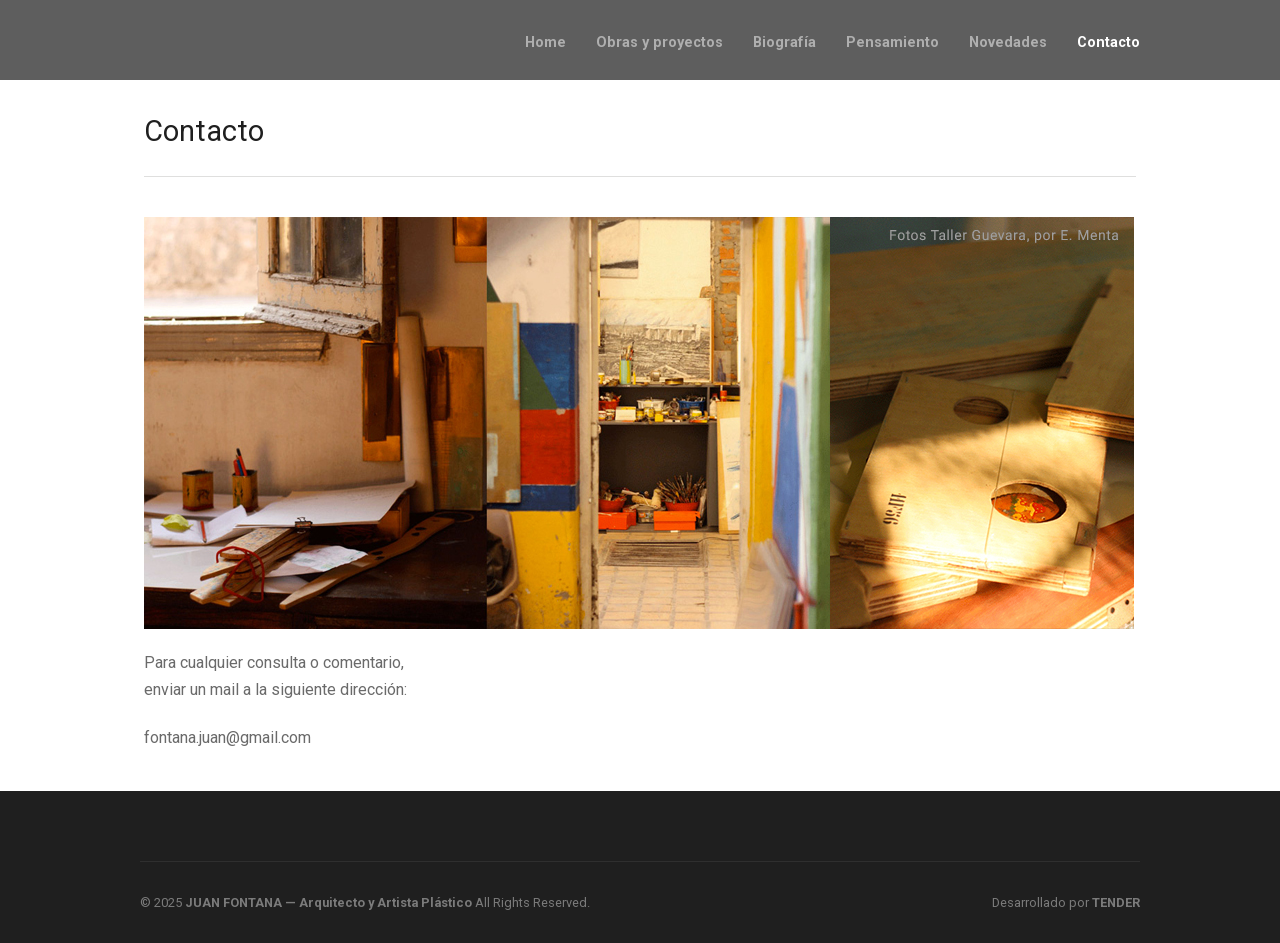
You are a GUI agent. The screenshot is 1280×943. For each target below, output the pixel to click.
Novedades (1008, 42)
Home (545, 42)
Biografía (784, 42)
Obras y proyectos (659, 42)
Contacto (1108, 42)
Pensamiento (892, 42)
